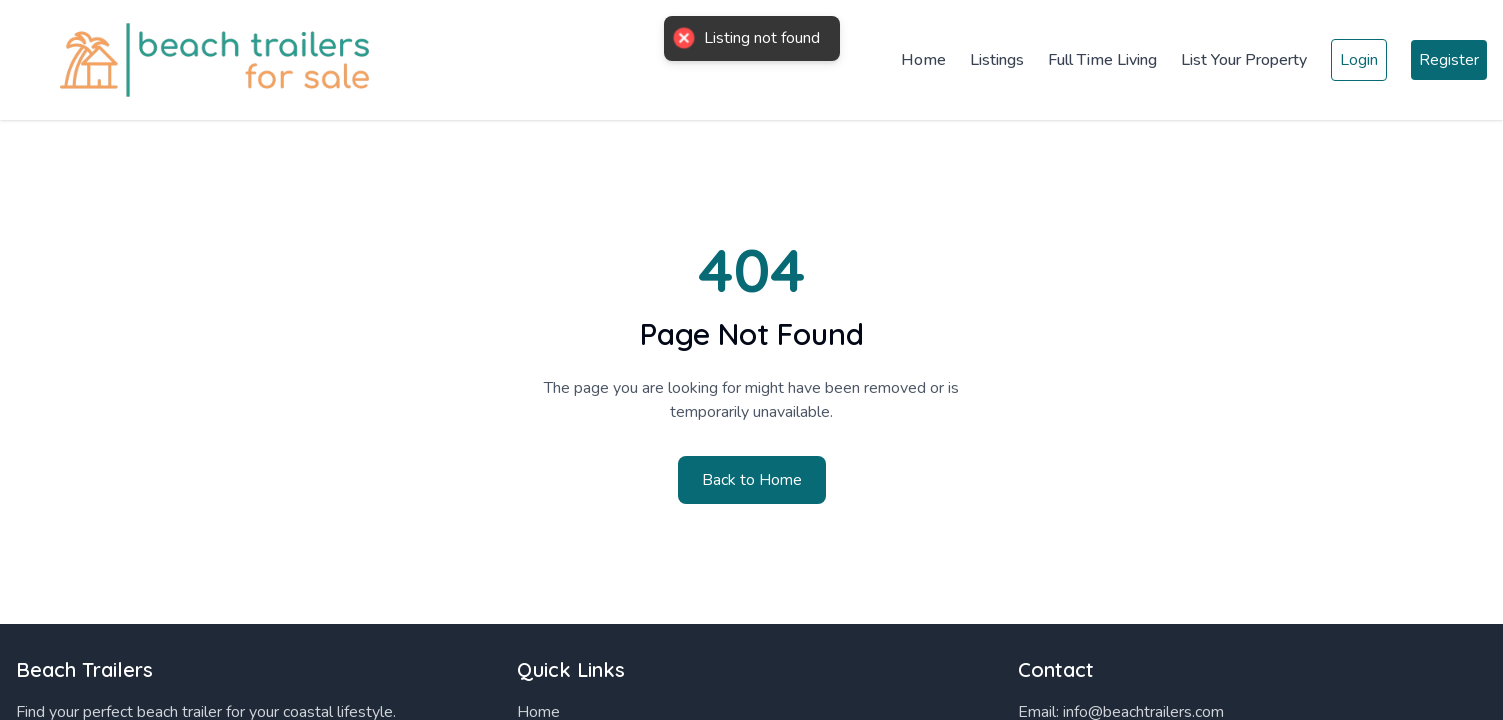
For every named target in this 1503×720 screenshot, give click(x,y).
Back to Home (752, 480)
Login (1359, 60)
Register (1449, 60)
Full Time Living (1102, 60)
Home (923, 60)
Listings (997, 60)
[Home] (200, 60)
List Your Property (1244, 60)
